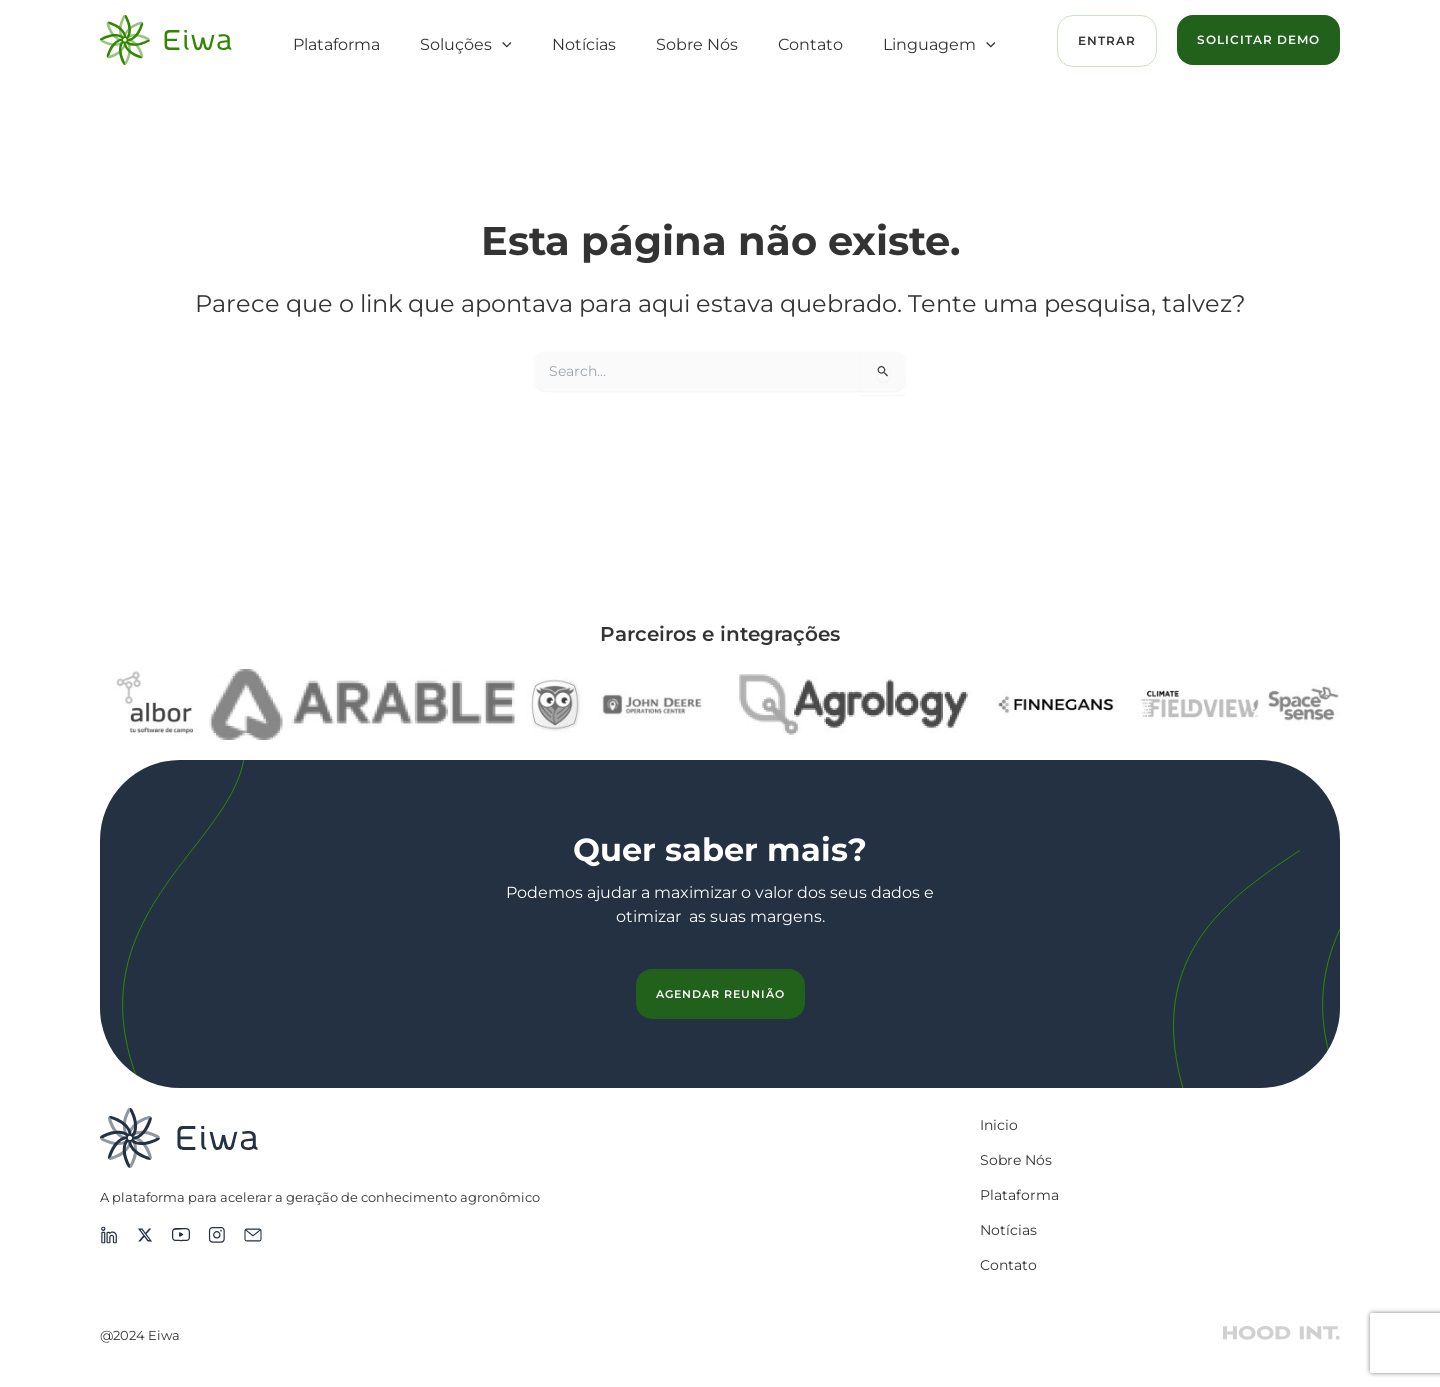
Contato (810, 44)
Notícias (584, 44)
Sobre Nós (697, 44)
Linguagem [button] (939, 45)
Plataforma (336, 44)
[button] (502, 45)
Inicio (999, 1125)
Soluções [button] (466, 45)
